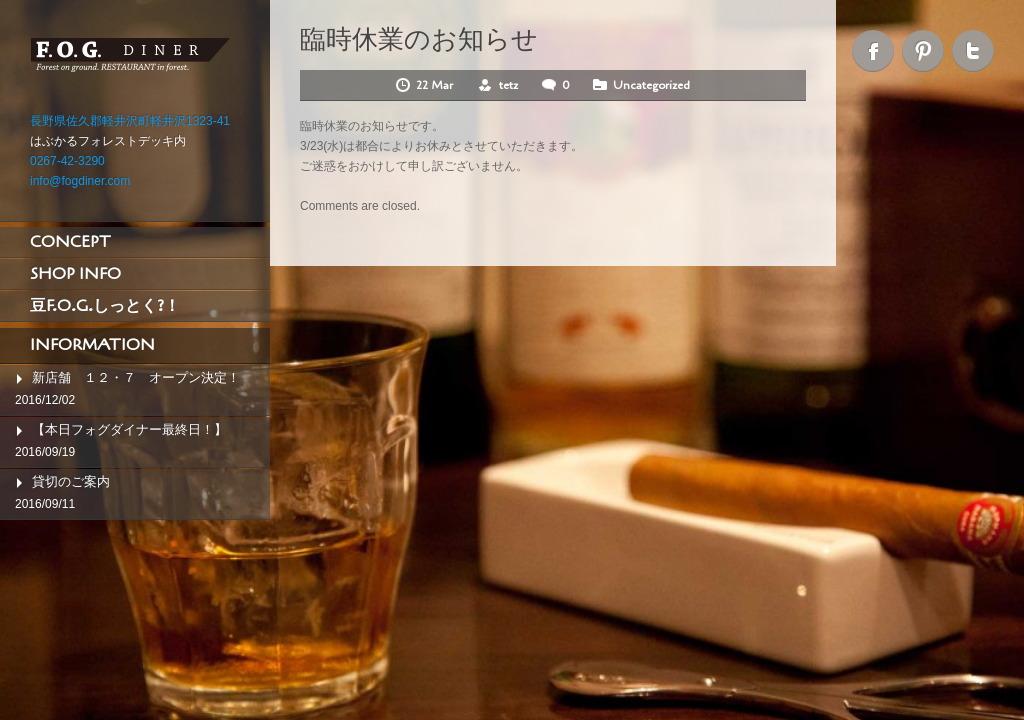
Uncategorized (651, 85)
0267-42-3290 (67, 161)
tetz (508, 85)
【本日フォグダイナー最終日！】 (129, 429)
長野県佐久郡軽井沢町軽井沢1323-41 (130, 121)
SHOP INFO (75, 274)
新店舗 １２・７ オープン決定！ (136, 377)
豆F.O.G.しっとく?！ (105, 306)
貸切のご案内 (71, 481)
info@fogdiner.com (80, 181)
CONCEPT (70, 242)
